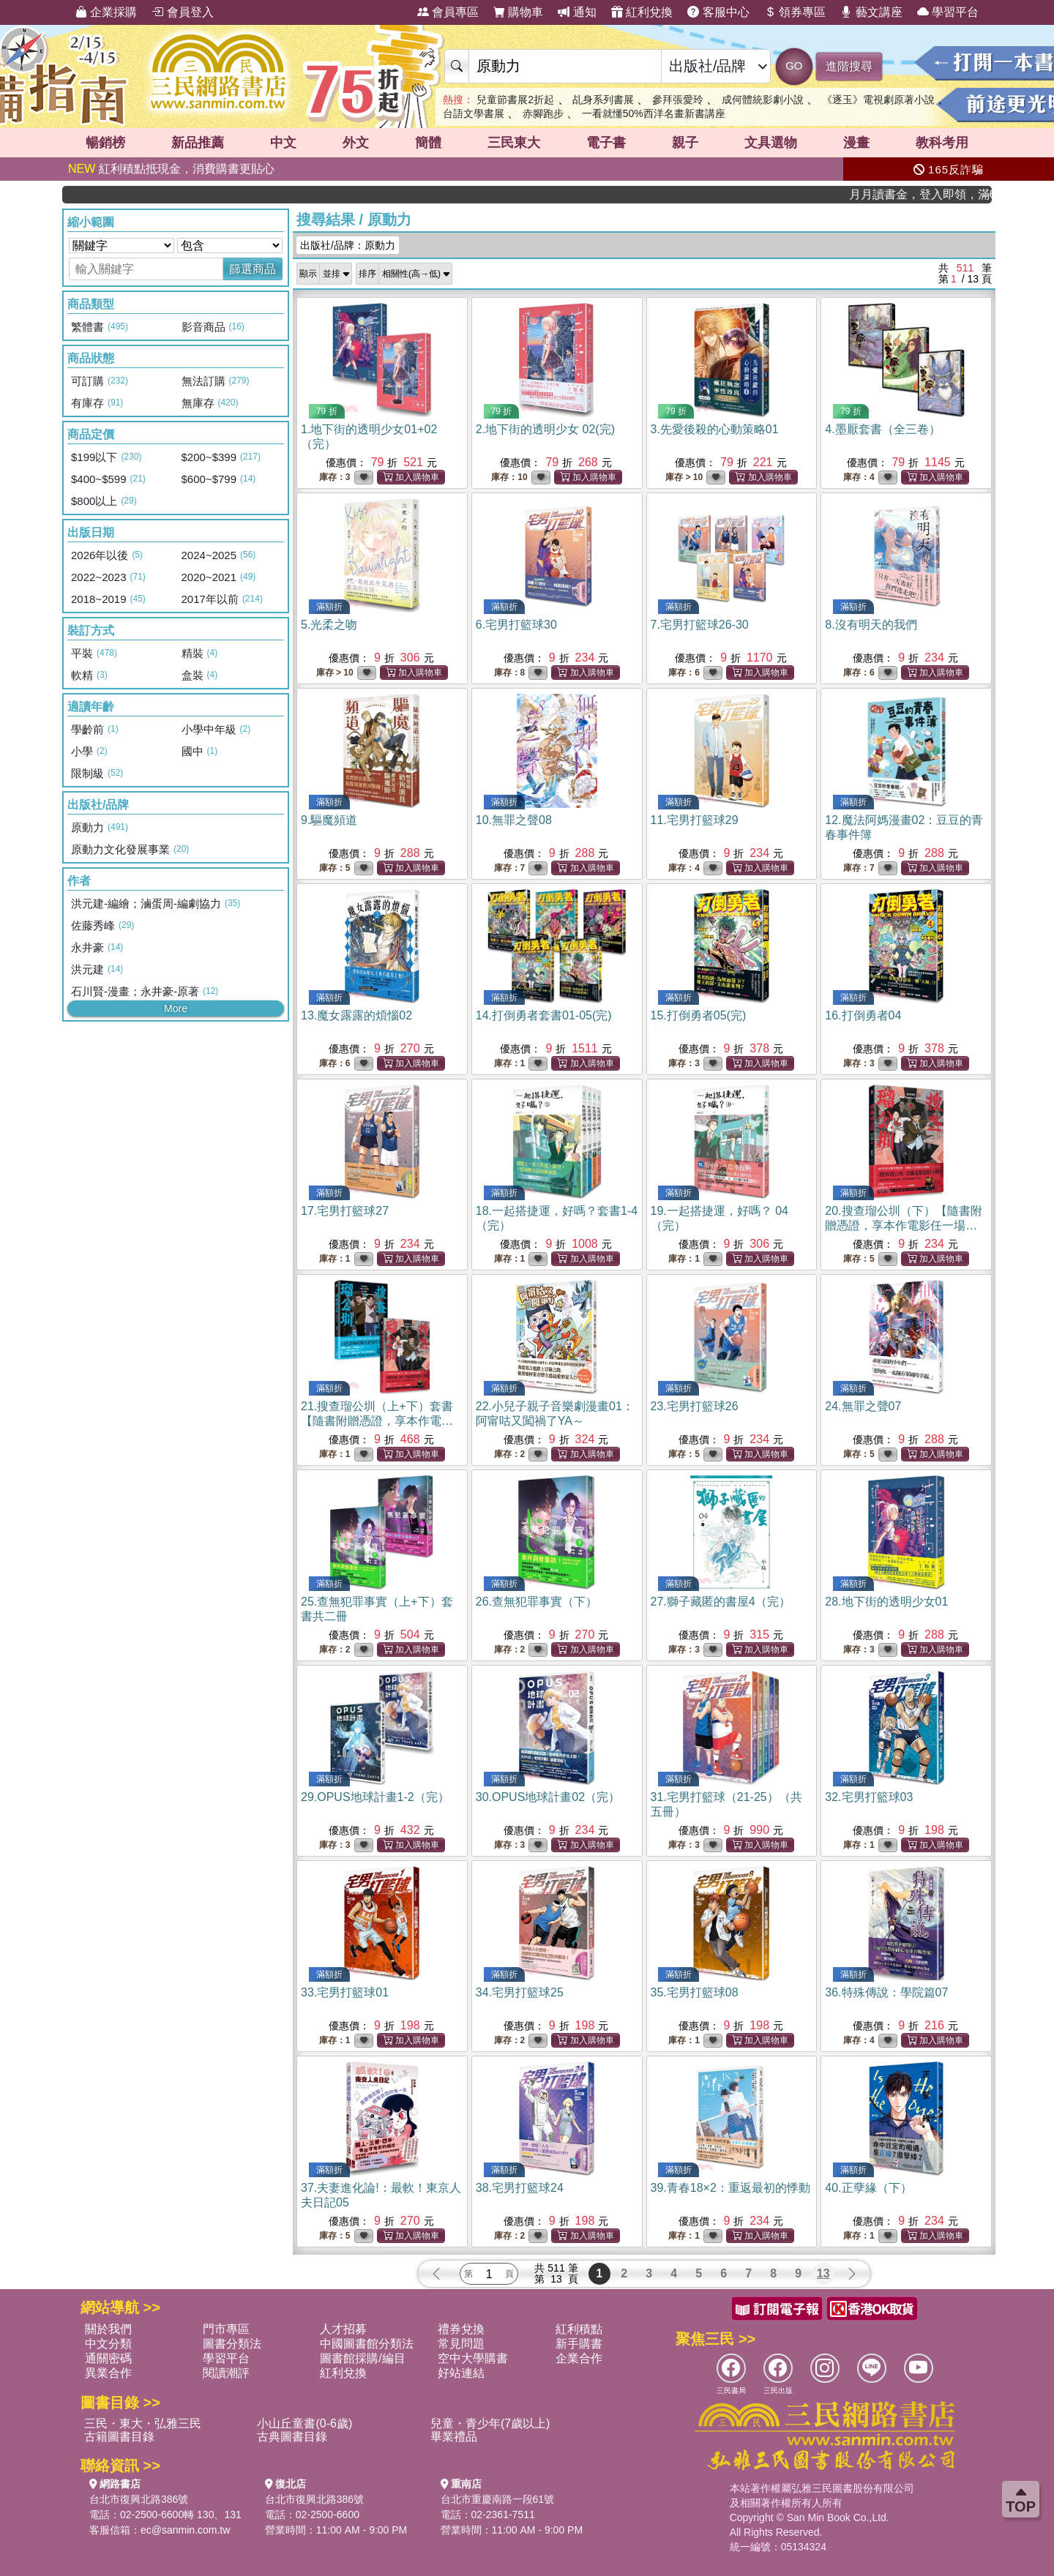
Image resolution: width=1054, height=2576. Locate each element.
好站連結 (461, 2373)
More (175, 1008)
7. (700, 624)
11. (695, 820)
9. (329, 820)
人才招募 (343, 2329)
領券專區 (795, 12)
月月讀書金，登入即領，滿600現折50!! (951, 194)
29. (375, 1797)
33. (345, 1992)
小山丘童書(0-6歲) (304, 2423)
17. (345, 1211)
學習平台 (948, 12)
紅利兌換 (642, 12)
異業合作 (108, 2373)
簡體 (428, 142)
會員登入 (182, 12)
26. (536, 1601)
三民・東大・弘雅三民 (142, 2423)
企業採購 (106, 12)
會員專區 (448, 12)
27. (720, 1601)
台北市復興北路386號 (138, 2499)
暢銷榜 (105, 142)
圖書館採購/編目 (362, 2358)
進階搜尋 (849, 66)
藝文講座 (871, 12)
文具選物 (770, 142)
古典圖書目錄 (292, 2436)
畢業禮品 (453, 2436)
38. (520, 2188)
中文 (283, 142)
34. (520, 1992)
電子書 (606, 142)
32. (869, 1797)
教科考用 (942, 142)
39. (730, 2188)
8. (870, 624)
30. (548, 1797)
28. (886, 1601)
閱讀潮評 (226, 2373)
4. (882, 429)
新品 (197, 142)
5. (329, 624)
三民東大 (513, 142)
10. (514, 820)
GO (793, 65)
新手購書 (579, 2343)
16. (863, 1015)
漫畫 (856, 142)
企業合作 (579, 2358)
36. (886, 1992)
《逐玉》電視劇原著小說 (878, 99)
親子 (685, 142)
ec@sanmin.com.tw (185, 2530)
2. (545, 429)
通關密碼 (108, 2358)
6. (516, 624)
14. (544, 1015)
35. (695, 1992)
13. (356, 1015)
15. (699, 1015)
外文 (356, 142)
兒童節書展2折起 (515, 99)
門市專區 (226, 2329)
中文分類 (108, 2343)
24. (863, 1406)
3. (715, 429)
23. (695, 1406)
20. (903, 1225)
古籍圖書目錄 (119, 2436)
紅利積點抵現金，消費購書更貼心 (171, 168)
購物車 (518, 12)
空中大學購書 (473, 2358)
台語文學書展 (473, 113)
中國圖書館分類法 (367, 2343)
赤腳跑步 (543, 113)
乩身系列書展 (603, 99)
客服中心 (718, 12)
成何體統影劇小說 (763, 99)
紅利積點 (579, 2329)
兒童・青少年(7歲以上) (490, 2423)
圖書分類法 (232, 2343)
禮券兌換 (461, 2329)
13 (823, 2273)
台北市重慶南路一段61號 (498, 2499)
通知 (577, 12)
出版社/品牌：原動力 (347, 245)
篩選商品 (252, 269)
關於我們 (108, 2329)
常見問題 (461, 2343)
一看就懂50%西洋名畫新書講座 (653, 113)
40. (868, 2188)
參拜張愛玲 (677, 99)
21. (377, 1421)
